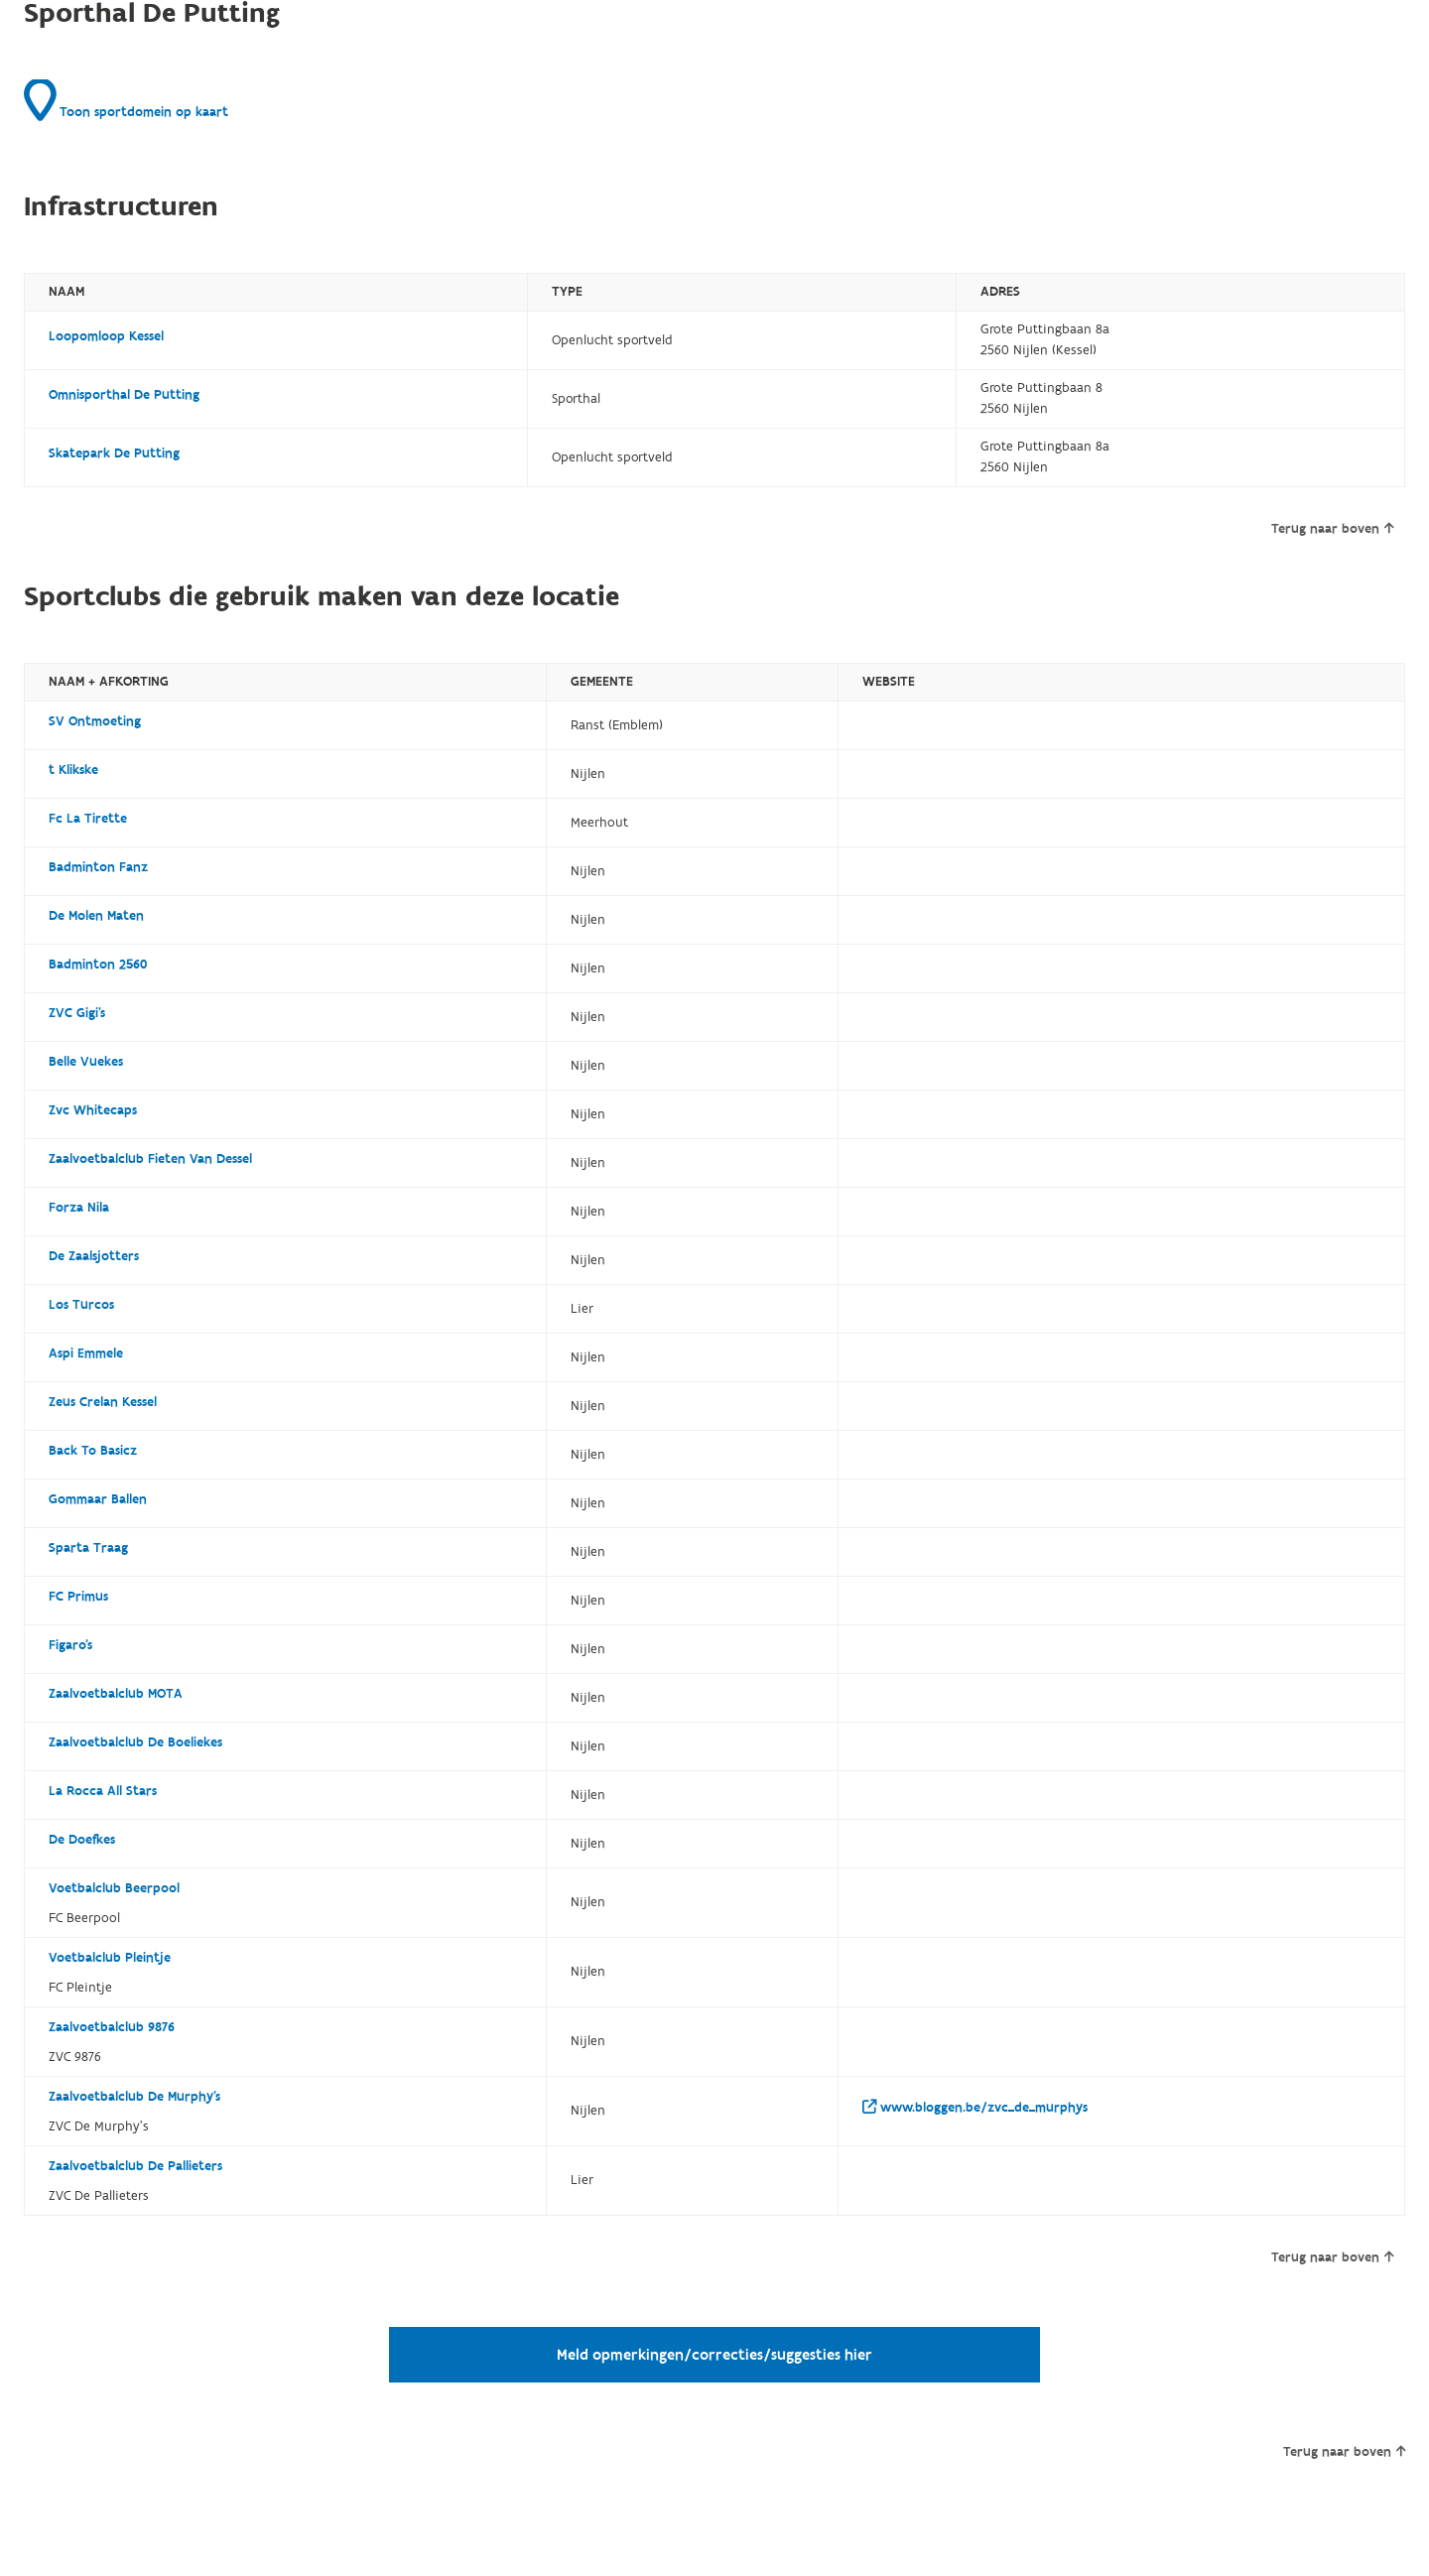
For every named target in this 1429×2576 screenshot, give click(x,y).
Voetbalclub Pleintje (110, 1958)
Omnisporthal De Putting (124, 395)
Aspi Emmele (86, 1353)
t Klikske (73, 770)
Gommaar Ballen (98, 1499)
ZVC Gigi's (77, 1013)
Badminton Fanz (98, 867)
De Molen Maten (96, 916)
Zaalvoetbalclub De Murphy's (134, 2097)
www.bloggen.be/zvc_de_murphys (975, 2108)
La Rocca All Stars (103, 1791)
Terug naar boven (1332, 529)
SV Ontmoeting (95, 721)
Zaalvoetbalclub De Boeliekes (135, 1742)
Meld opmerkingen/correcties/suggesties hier (714, 2355)
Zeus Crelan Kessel (103, 1402)
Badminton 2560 (98, 964)
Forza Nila (79, 1208)
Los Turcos (81, 1305)
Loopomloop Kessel (106, 336)
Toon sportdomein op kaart (126, 100)
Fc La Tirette (88, 819)
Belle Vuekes (86, 1062)
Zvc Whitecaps (93, 1110)
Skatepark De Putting (114, 453)
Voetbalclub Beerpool (114, 1888)
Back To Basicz (93, 1451)
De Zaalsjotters (94, 1256)
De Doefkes (82, 1840)
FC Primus (78, 1597)
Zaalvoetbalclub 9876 (112, 2027)
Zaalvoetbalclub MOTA (116, 1694)
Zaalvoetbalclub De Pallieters (135, 2166)
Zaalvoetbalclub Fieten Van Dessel (150, 1159)
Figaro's (70, 1645)
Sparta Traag (88, 1548)
